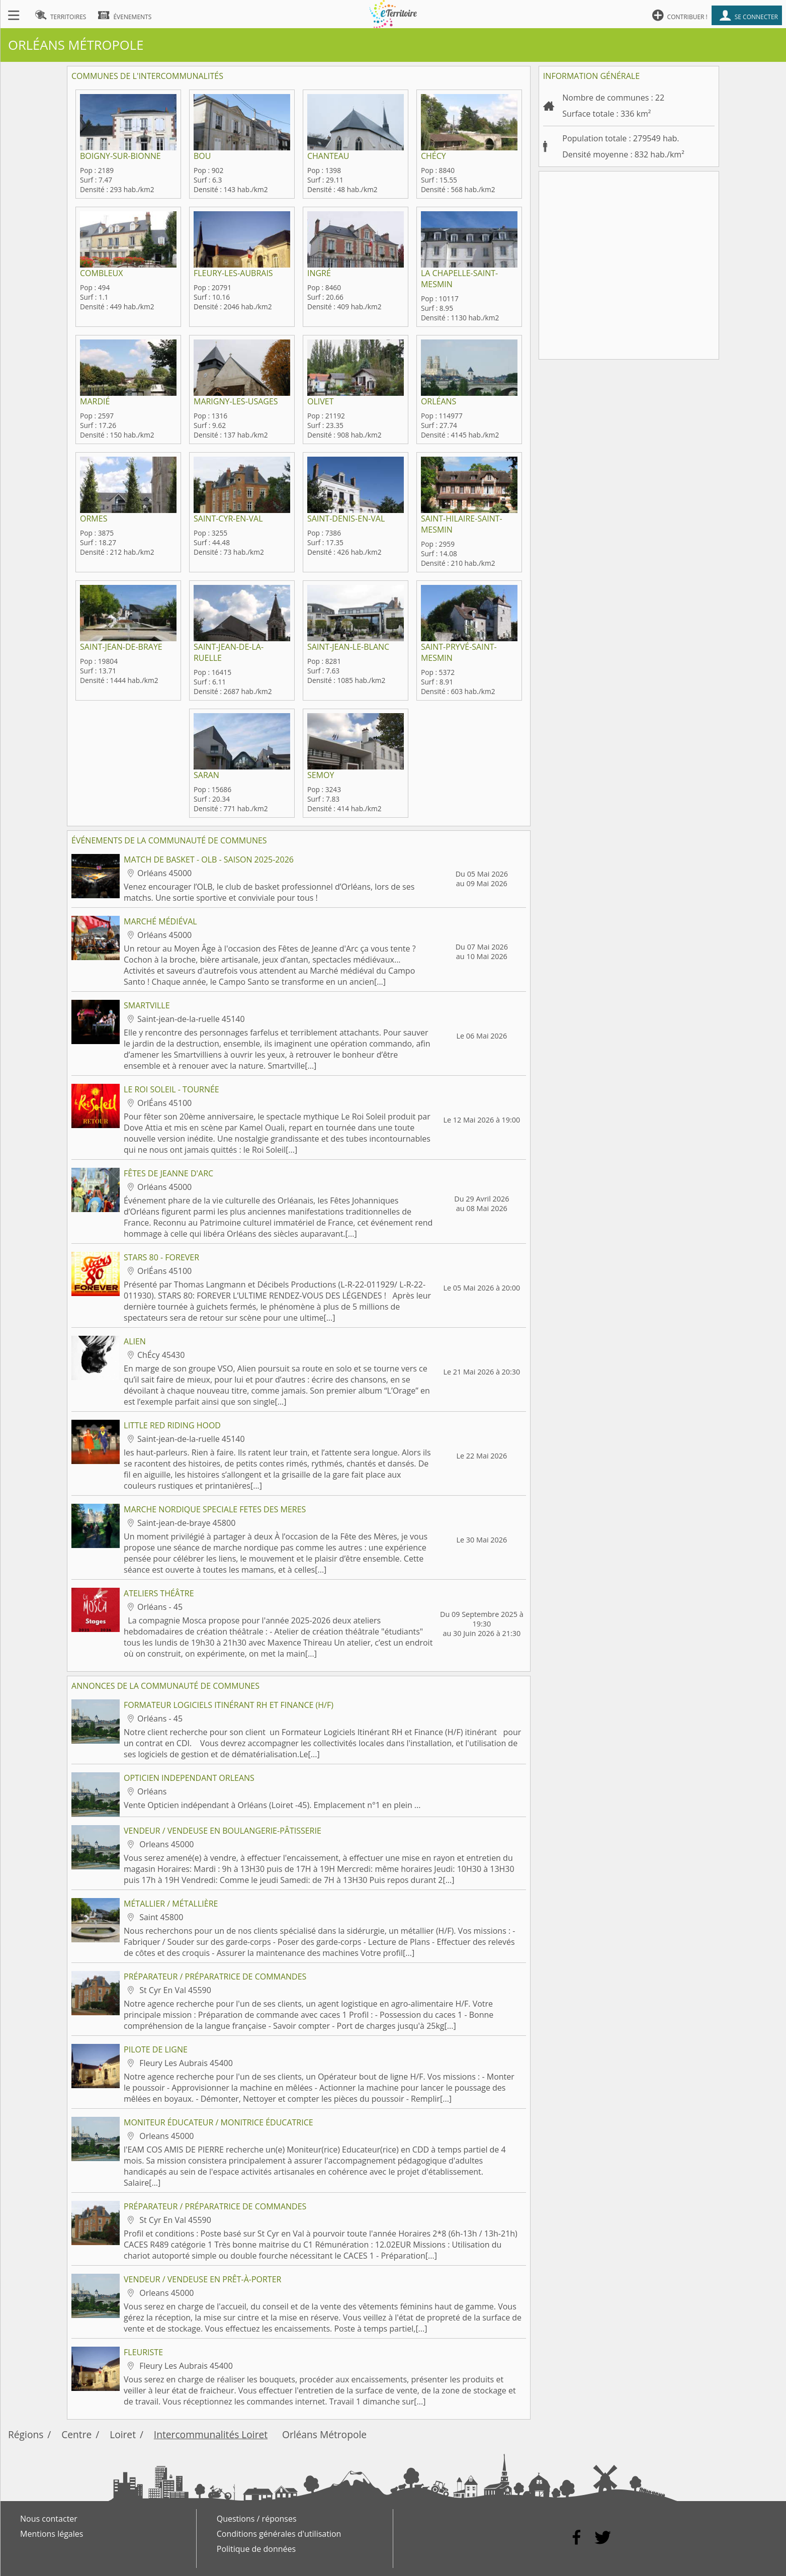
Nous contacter (48, 2518)
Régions (25, 2434)
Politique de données (256, 2548)
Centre (76, 2434)
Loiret (123, 2434)
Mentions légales (51, 2533)
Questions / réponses (257, 2518)
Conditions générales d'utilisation (279, 2533)
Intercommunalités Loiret (211, 2434)
